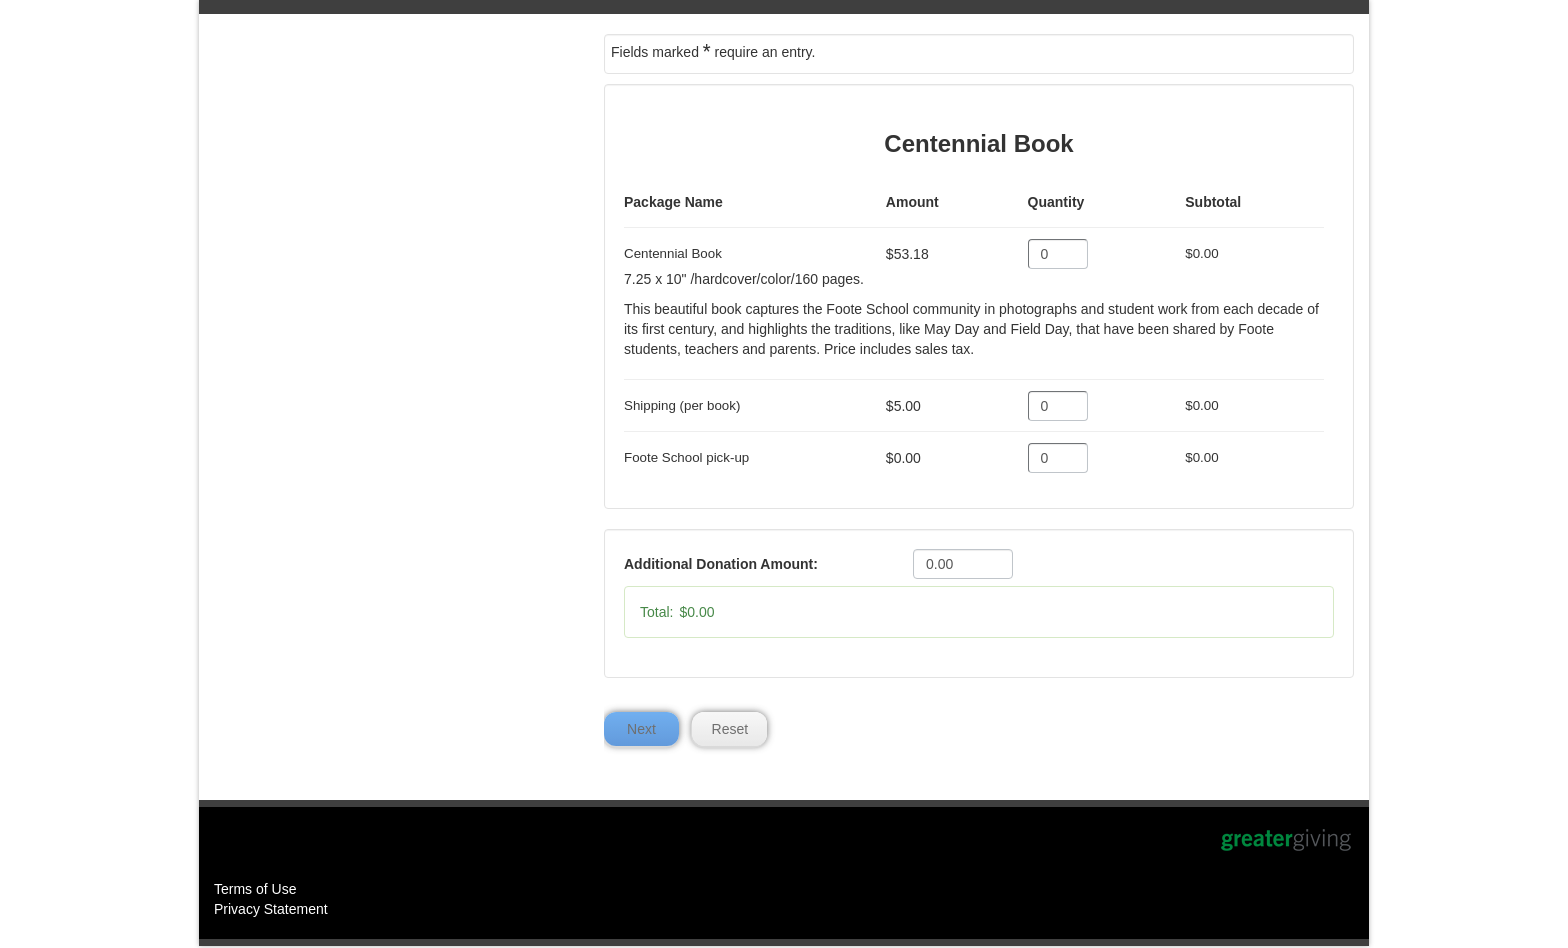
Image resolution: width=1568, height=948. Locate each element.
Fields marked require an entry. (713, 51)
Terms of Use (255, 891)
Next (641, 730)
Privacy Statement (271, 911)
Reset (730, 730)
